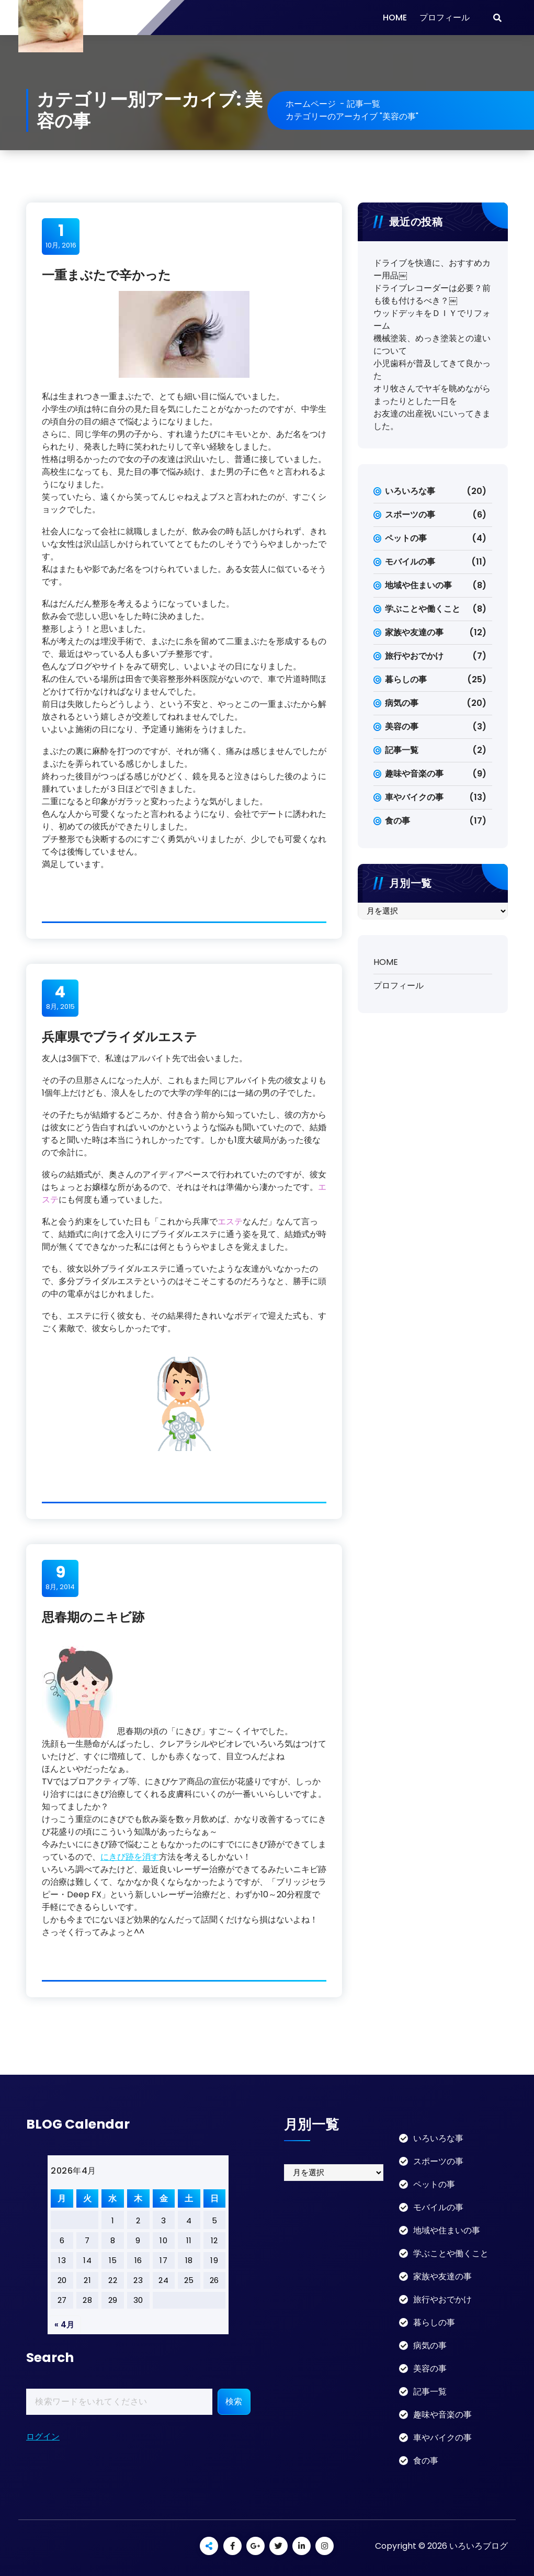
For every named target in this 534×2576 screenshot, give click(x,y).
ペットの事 (406, 538)
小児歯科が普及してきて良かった (432, 369)
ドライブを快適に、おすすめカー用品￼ (432, 269)
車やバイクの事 (414, 797)
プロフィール (444, 18)
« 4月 (64, 2324)
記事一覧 (363, 104)
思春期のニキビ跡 (93, 1617)
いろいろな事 (410, 491)
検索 (234, 2401)
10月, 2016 (61, 236)
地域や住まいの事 (418, 585)
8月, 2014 (60, 1577)
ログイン (43, 2437)
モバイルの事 (410, 562)
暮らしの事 (406, 679)
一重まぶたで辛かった (106, 275)
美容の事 (401, 727)
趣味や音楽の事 (414, 774)
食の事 (397, 821)
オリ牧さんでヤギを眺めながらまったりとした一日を (432, 395)
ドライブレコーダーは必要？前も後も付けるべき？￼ (432, 294)
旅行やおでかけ (414, 656)
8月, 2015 (60, 997)
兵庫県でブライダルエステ (119, 1036)
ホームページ (311, 104)
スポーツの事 (410, 515)
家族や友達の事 (414, 632)
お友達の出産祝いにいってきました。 (432, 420)
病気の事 (401, 703)
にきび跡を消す (129, 1857)
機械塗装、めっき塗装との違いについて (432, 344)
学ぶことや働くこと (422, 609)
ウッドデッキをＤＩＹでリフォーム (432, 319)
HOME (395, 18)
